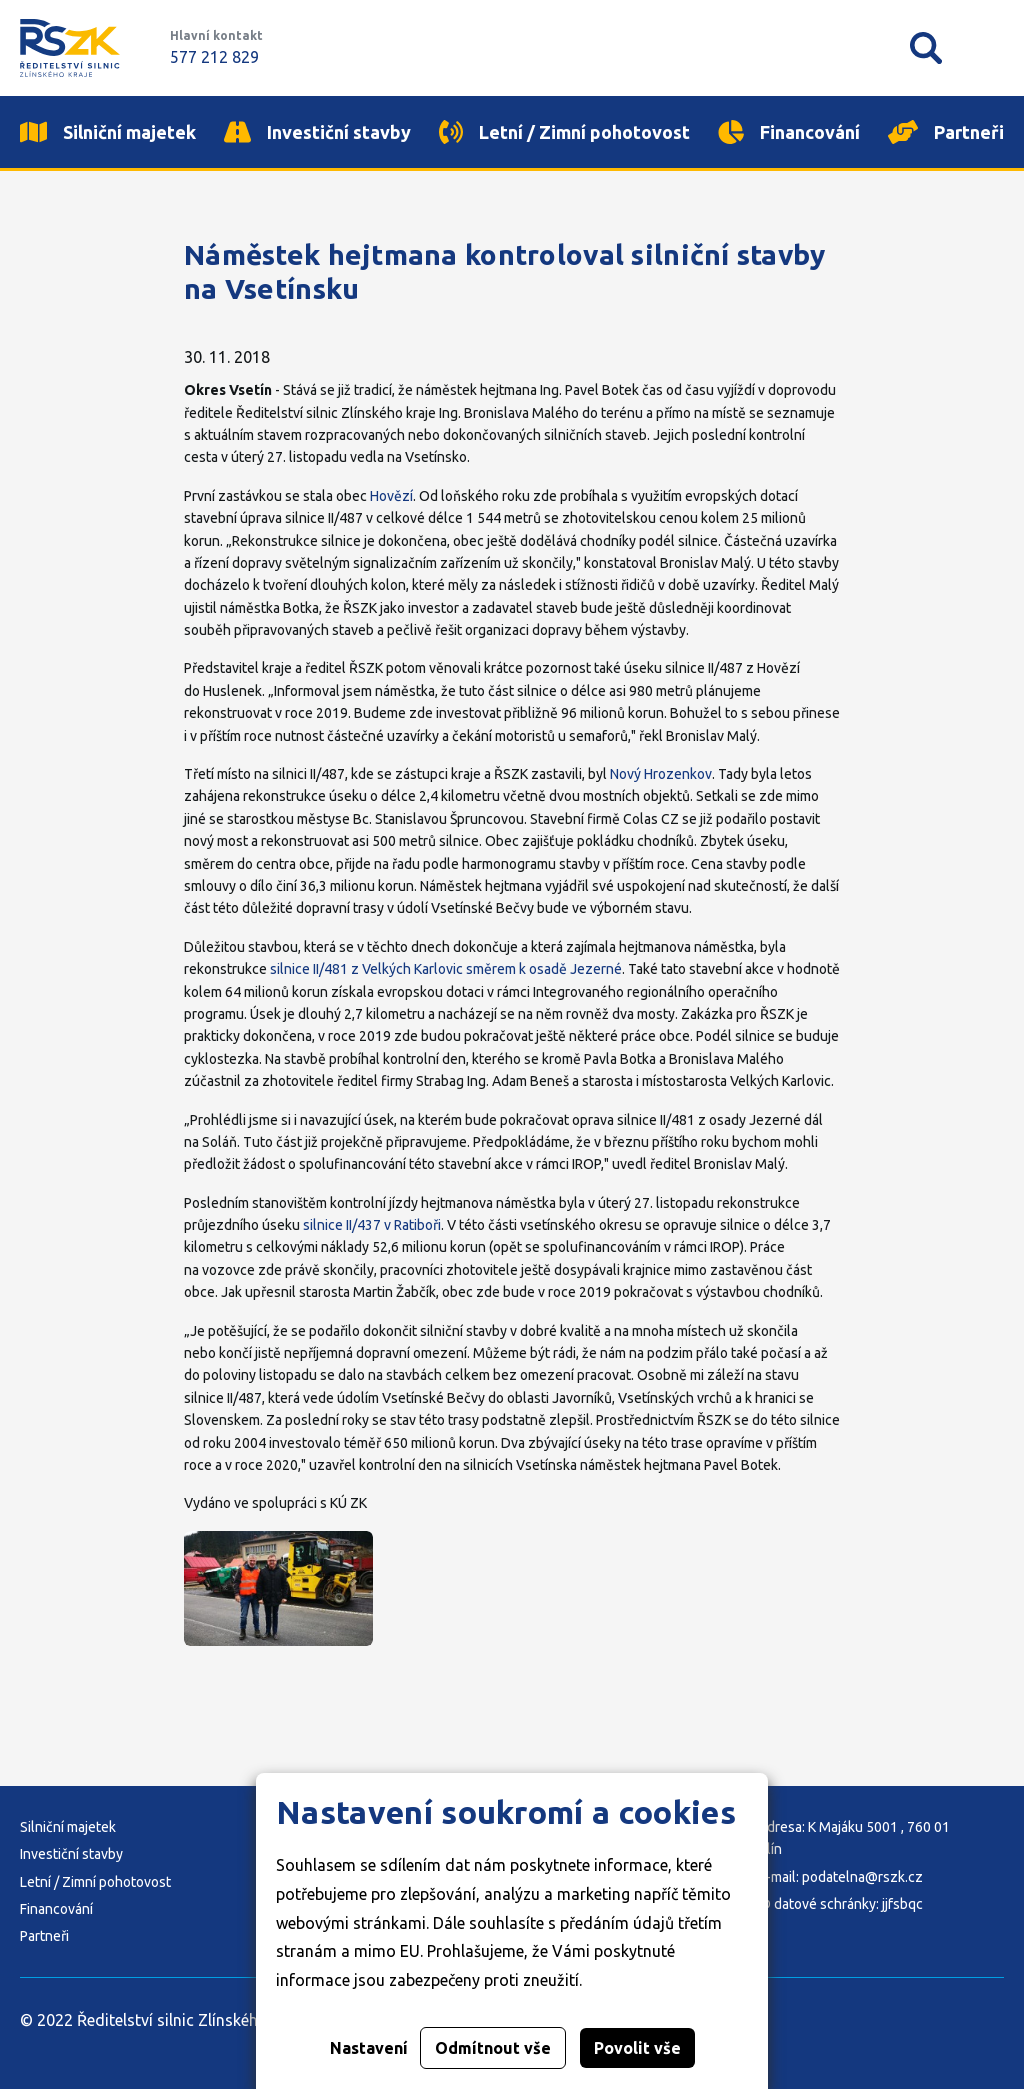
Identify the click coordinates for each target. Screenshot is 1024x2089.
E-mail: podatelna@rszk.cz (840, 1877)
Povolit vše (637, 2048)
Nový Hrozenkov (661, 774)
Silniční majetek (68, 1827)
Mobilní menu (988, 48)
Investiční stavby (71, 1854)
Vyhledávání (926, 48)
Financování (56, 1909)
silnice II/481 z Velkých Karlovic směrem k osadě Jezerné (446, 969)
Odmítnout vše (493, 2048)
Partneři (44, 1936)
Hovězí (391, 496)
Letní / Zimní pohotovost (95, 1882)
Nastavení (369, 2048)
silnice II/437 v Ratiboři (372, 1225)
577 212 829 (214, 57)
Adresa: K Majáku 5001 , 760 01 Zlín (854, 1838)
